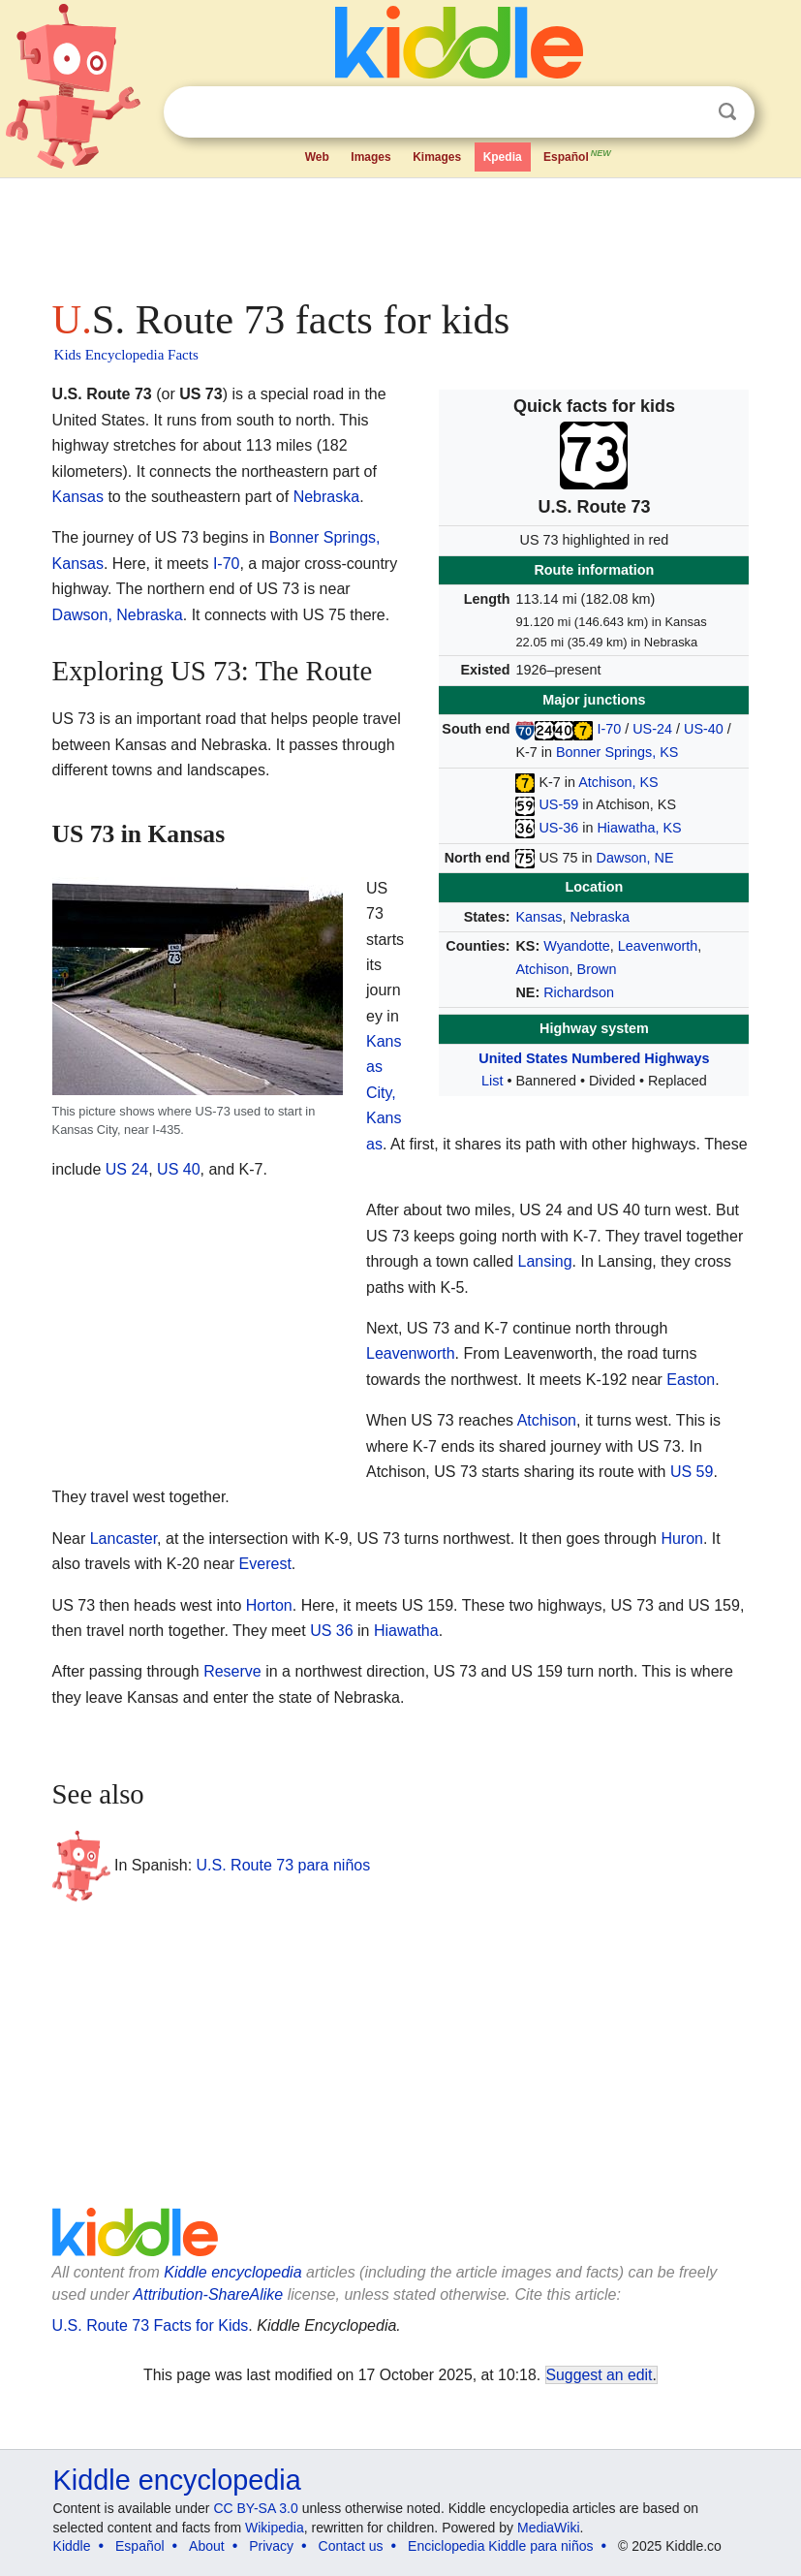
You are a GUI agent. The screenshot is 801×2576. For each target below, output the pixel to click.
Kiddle (72, 2546)
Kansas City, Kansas (383, 1092)
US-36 (558, 827)
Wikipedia (274, 2527)
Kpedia (502, 157)
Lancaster (123, 1538)
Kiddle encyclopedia (232, 2272)
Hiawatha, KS (639, 827)
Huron (682, 1538)
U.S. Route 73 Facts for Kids (150, 2325)
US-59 (558, 804)
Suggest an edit (599, 2375)
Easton (690, 1379)
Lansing (545, 1261)
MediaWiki (548, 2527)
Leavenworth (657, 946)
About (207, 2546)
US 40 (178, 1169)
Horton (269, 1605)
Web (317, 157)
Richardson (578, 992)
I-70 (609, 729)
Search (727, 112)
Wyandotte (576, 946)
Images (370, 157)
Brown (597, 969)
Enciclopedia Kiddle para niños (500, 2546)
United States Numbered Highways (593, 1058)
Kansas (538, 917)
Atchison (542, 969)
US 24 (127, 1169)
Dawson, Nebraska (117, 615)
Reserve (232, 1671)
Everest (265, 1563)
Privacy (271, 2546)
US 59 (691, 1471)
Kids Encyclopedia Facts (126, 354)
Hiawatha (406, 1630)
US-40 (704, 729)
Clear (687, 112)
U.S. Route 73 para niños (284, 1865)
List (492, 1080)
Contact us (351, 2546)
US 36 (331, 1630)
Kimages (437, 157)
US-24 (652, 729)
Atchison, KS (618, 782)
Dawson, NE (635, 857)
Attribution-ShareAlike (209, 2294)
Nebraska (600, 917)
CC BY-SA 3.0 (255, 2508)
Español (578, 155)
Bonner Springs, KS (617, 752)
